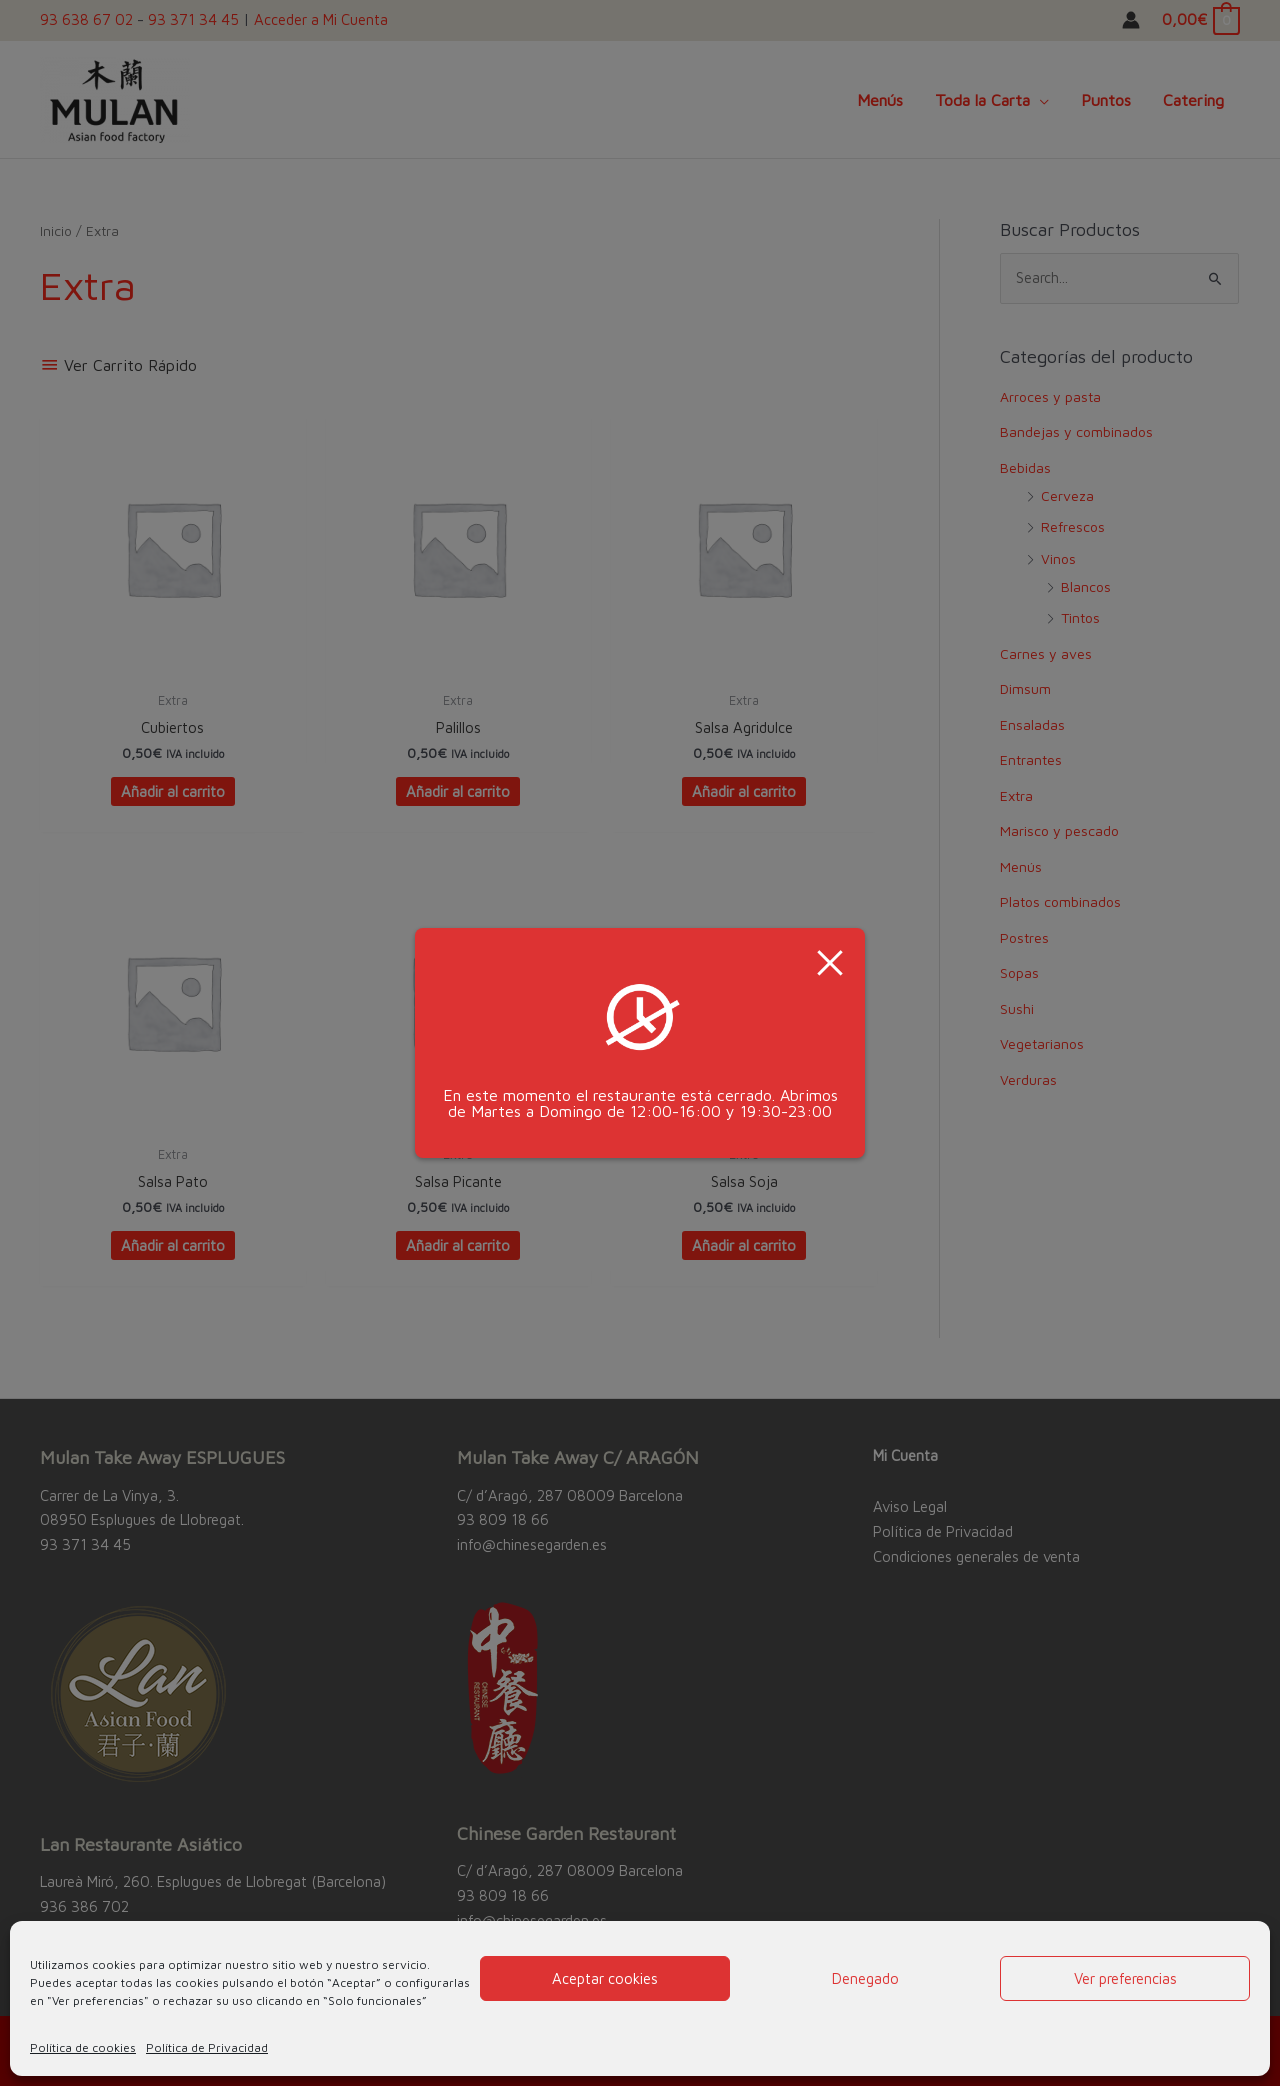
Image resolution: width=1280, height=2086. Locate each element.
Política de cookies (83, 2047)
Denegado (865, 1978)
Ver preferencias (1125, 1978)
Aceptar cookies (605, 1978)
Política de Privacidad (207, 2047)
